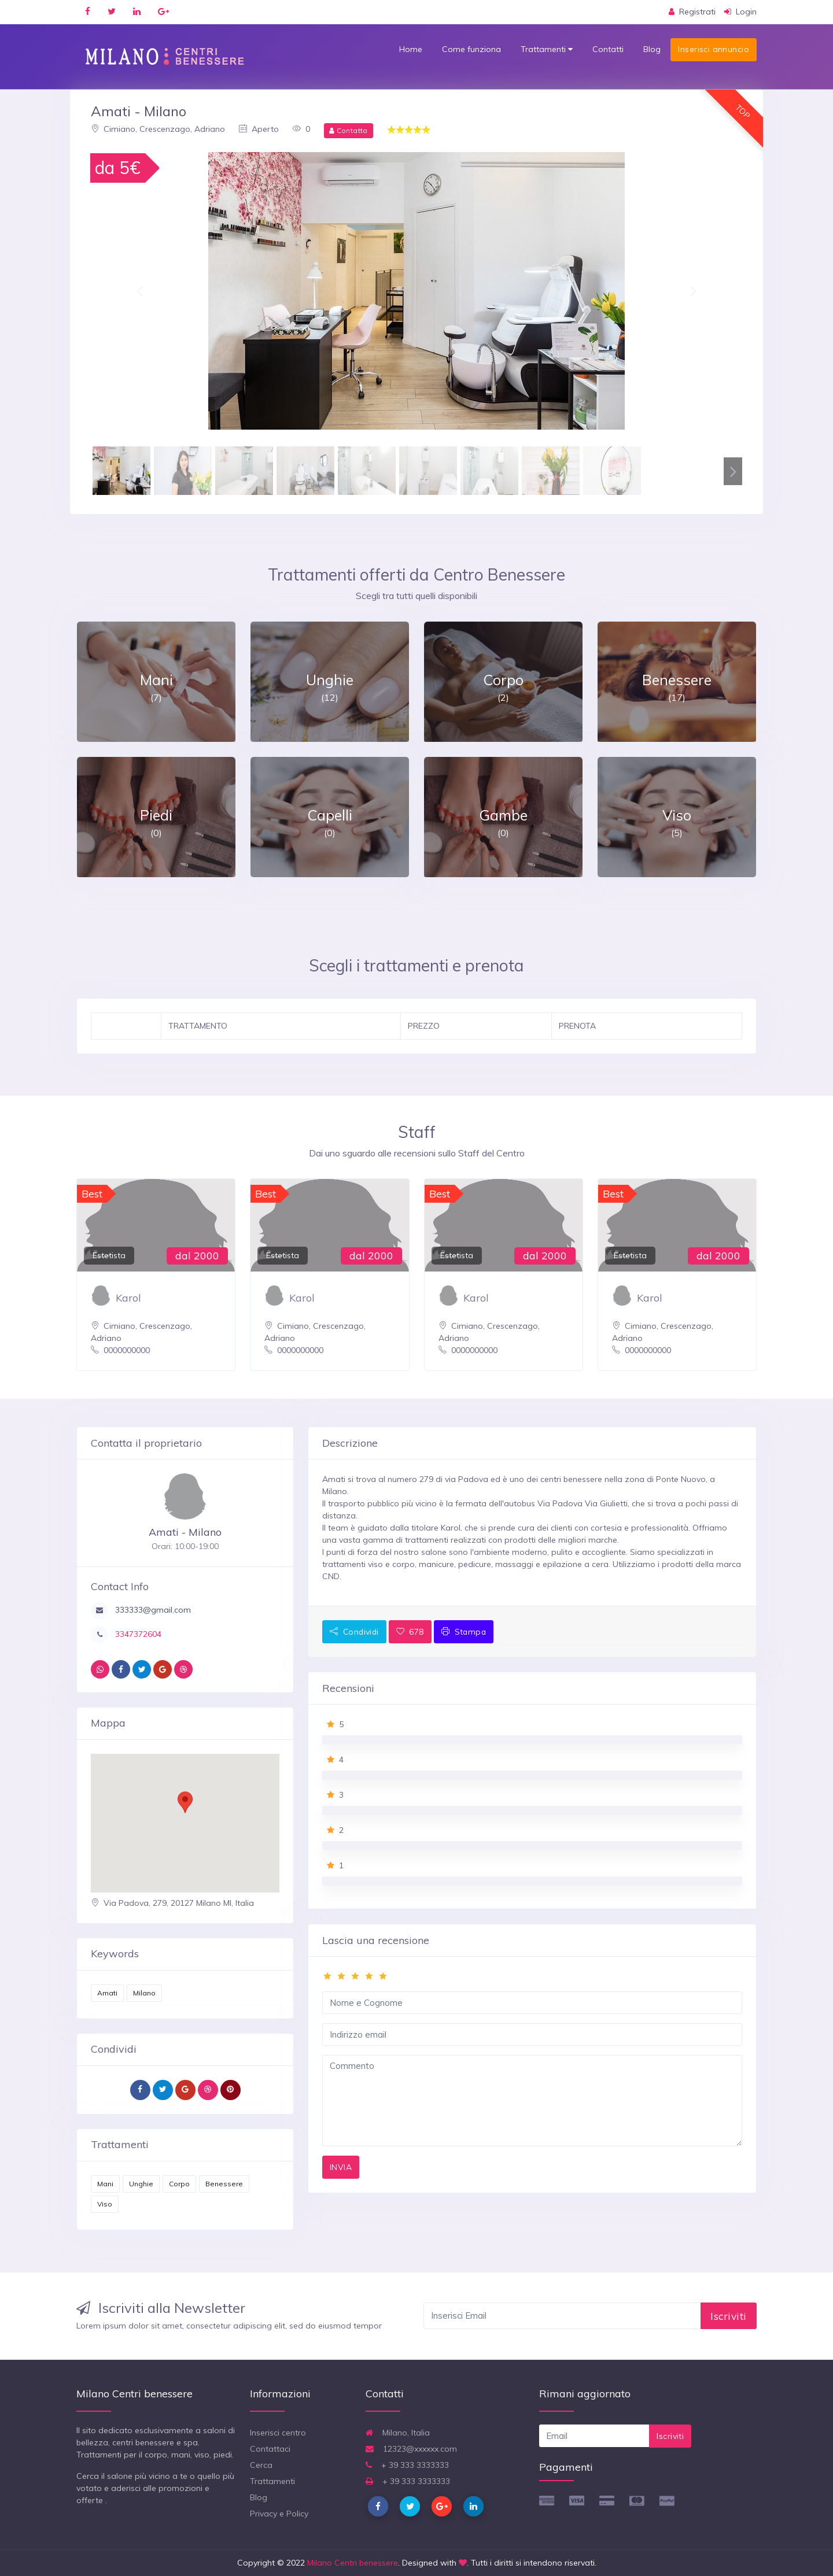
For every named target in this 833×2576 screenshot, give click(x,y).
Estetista (109, 1255)
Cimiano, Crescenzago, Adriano (158, 129)
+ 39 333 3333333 (407, 2465)
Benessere (224, 2183)
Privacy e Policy (279, 2513)
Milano (144, 1993)
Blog (652, 49)
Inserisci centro (278, 2432)
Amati (107, 1993)
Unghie (141, 2183)
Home (410, 49)
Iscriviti (728, 2315)
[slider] (532, 1976)
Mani (105, 2183)
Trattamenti (547, 49)
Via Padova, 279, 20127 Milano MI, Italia (172, 1903)
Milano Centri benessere (352, 2562)
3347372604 (137, 1634)
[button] (140, 290)
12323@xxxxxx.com (411, 2449)
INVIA (341, 2167)
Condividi (354, 1631)
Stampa (463, 1631)
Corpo (179, 2183)
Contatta (348, 130)
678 (410, 1631)
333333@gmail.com (152, 1610)
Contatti (608, 49)
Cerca (261, 2465)
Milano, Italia (398, 2432)
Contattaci (270, 2449)
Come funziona (471, 49)
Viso (104, 2204)
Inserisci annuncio (713, 49)
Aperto (259, 129)
